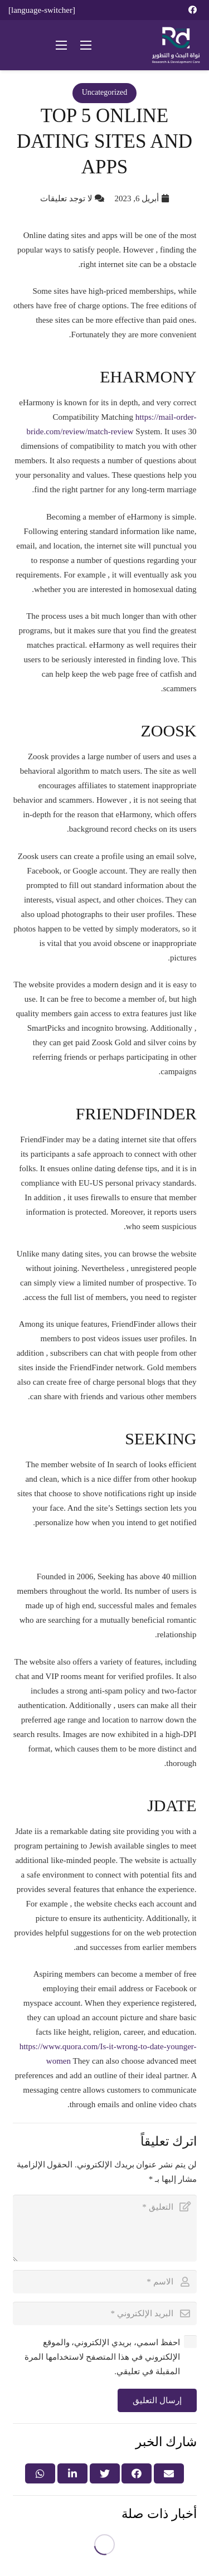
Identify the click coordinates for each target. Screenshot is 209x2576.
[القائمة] (86, 45)
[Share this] (136, 2473)
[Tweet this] (105, 2473)
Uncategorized (105, 92)
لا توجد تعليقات (66, 198)
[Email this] (169, 2473)
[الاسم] (105, 2281)
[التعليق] (105, 2228)
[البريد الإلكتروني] (105, 2313)
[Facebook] (192, 10)
